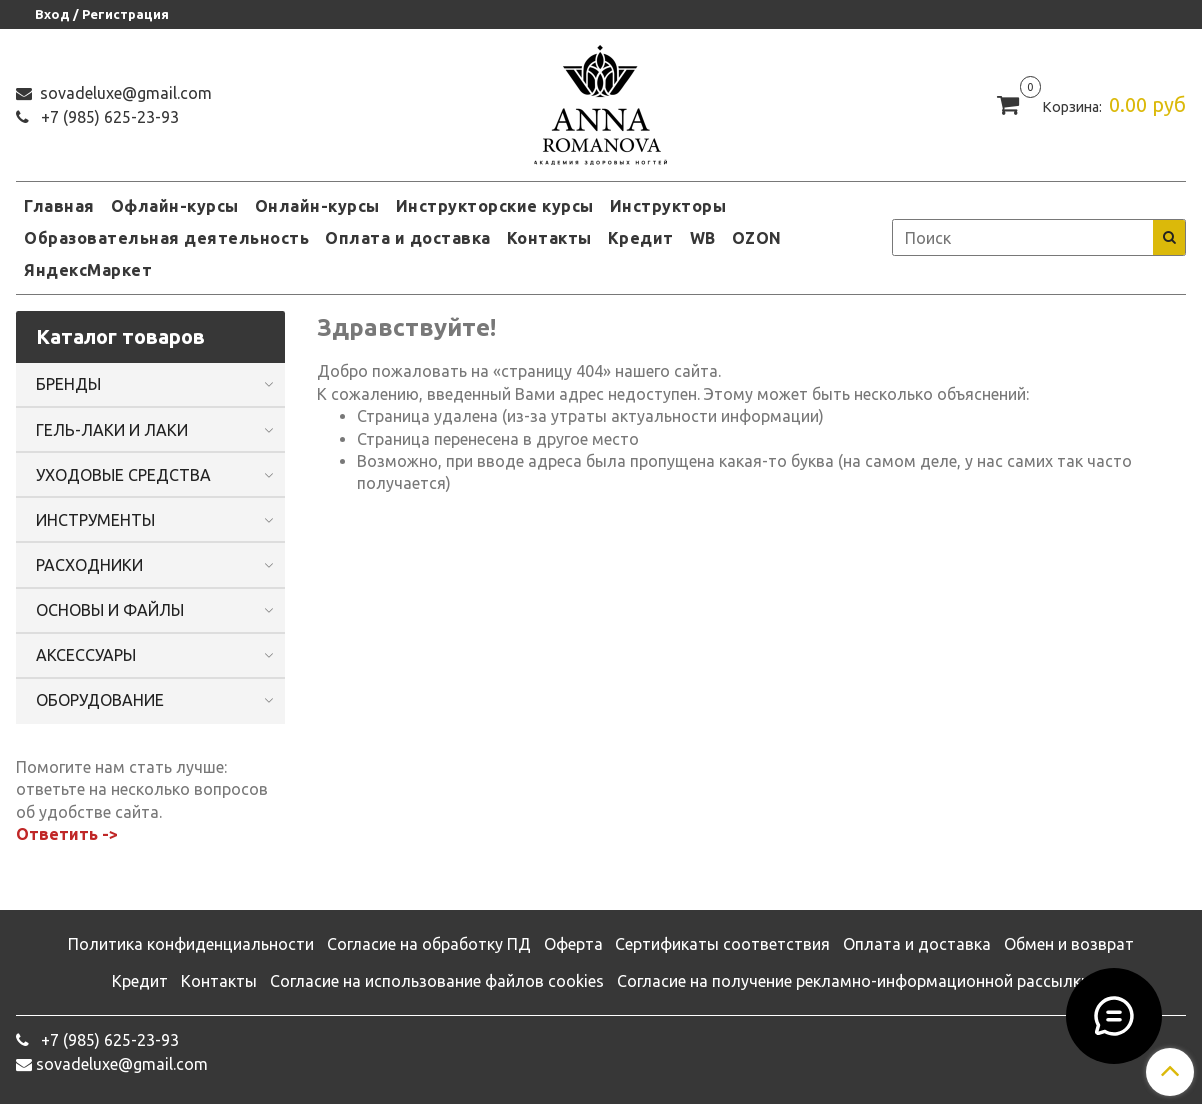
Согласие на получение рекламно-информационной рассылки (853, 981)
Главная (59, 206)
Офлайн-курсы (175, 206)
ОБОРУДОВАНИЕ (100, 700)
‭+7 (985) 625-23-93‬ (108, 117)
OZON (757, 238)
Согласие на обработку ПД (429, 944)
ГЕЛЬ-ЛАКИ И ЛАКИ (112, 430)
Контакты (549, 238)
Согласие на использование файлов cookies (437, 981)
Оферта (573, 944)
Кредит (641, 238)
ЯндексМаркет (88, 270)
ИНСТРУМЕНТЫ (95, 520)
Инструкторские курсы (495, 206)
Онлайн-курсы (317, 206)
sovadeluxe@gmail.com (124, 93)
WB (703, 238)
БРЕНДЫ (68, 384)
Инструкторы (668, 206)
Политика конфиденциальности (191, 944)
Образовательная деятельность (166, 238)
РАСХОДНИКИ (89, 565)
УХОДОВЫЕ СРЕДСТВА (123, 475)
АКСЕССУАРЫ (86, 655)
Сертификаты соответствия (722, 944)
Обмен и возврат (1069, 944)
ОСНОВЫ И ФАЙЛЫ (110, 610)
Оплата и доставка (408, 238)
